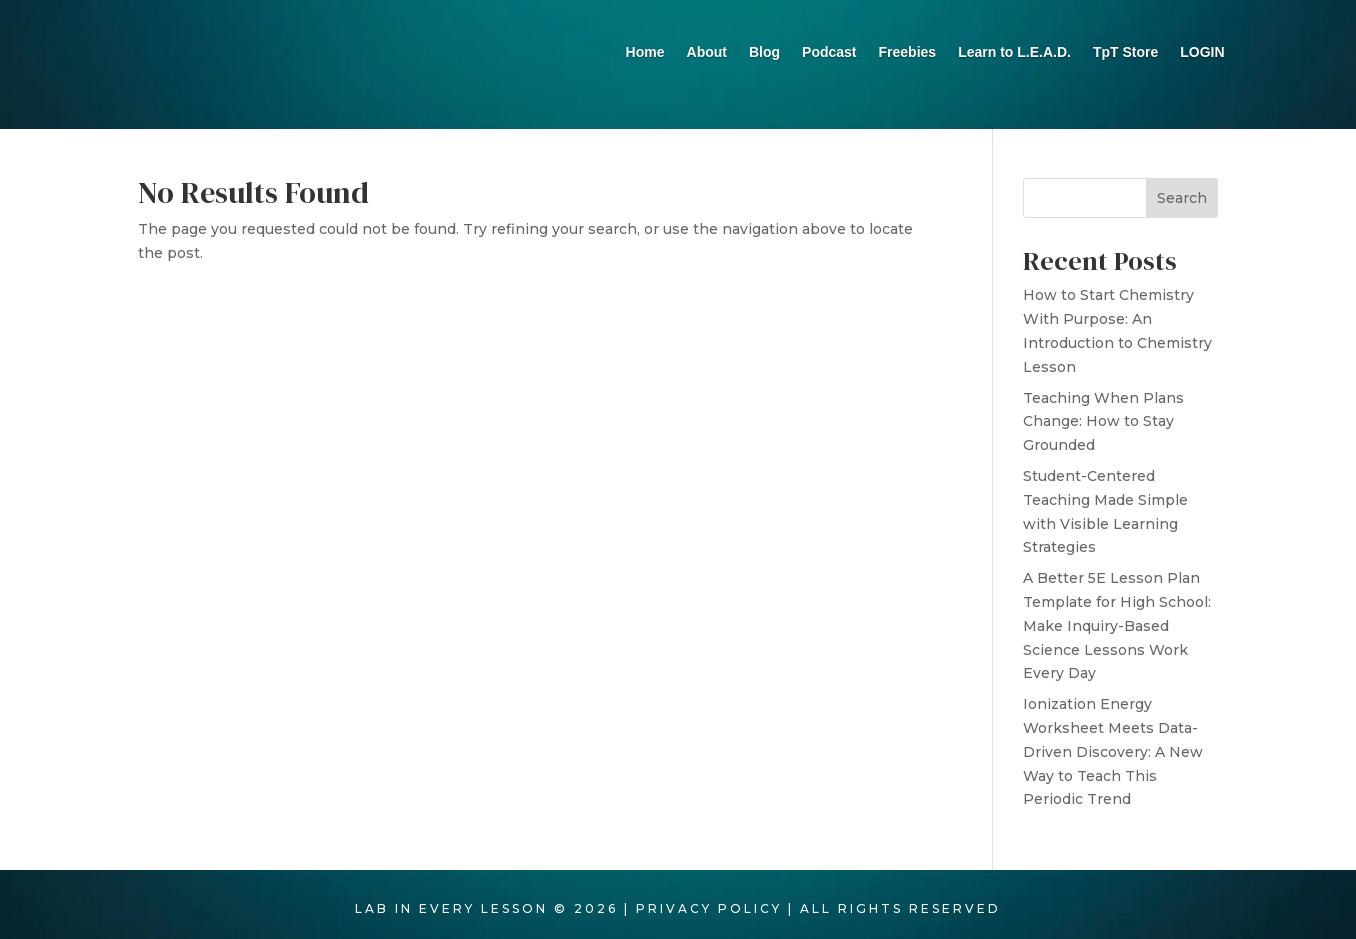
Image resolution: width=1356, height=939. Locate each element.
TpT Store (1125, 52)
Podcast (829, 52)
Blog (764, 52)
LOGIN (1202, 52)
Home (645, 52)
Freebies (908, 52)
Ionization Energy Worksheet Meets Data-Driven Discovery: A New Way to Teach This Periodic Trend (1113, 760)
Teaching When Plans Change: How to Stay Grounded (1103, 431)
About (707, 52)
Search (1182, 207)
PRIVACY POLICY (709, 917)
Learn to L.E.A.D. (1014, 52)
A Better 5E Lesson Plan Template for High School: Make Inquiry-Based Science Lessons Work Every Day (1117, 634)
